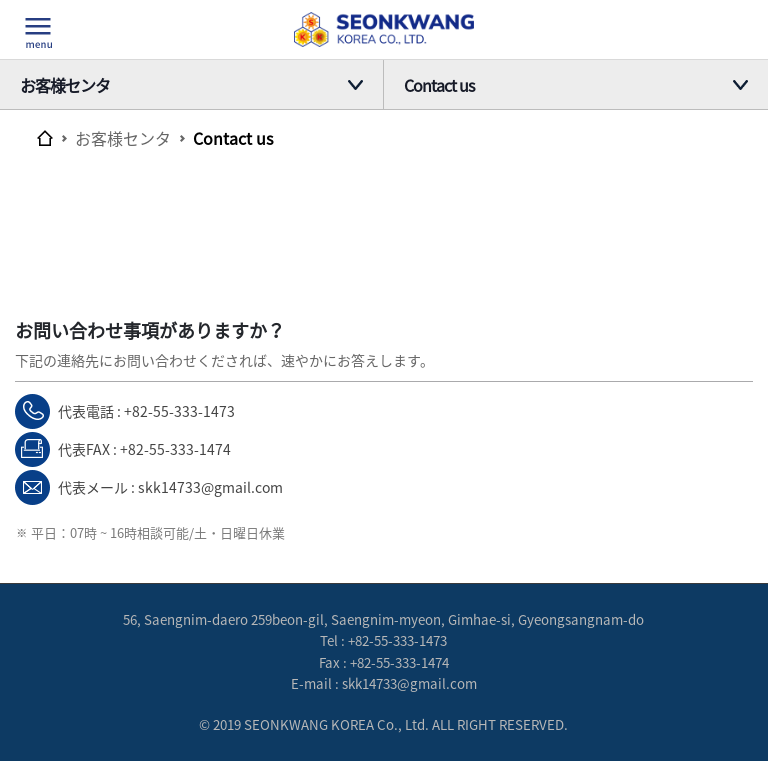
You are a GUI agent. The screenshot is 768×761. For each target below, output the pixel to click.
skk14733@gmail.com (210, 487)
